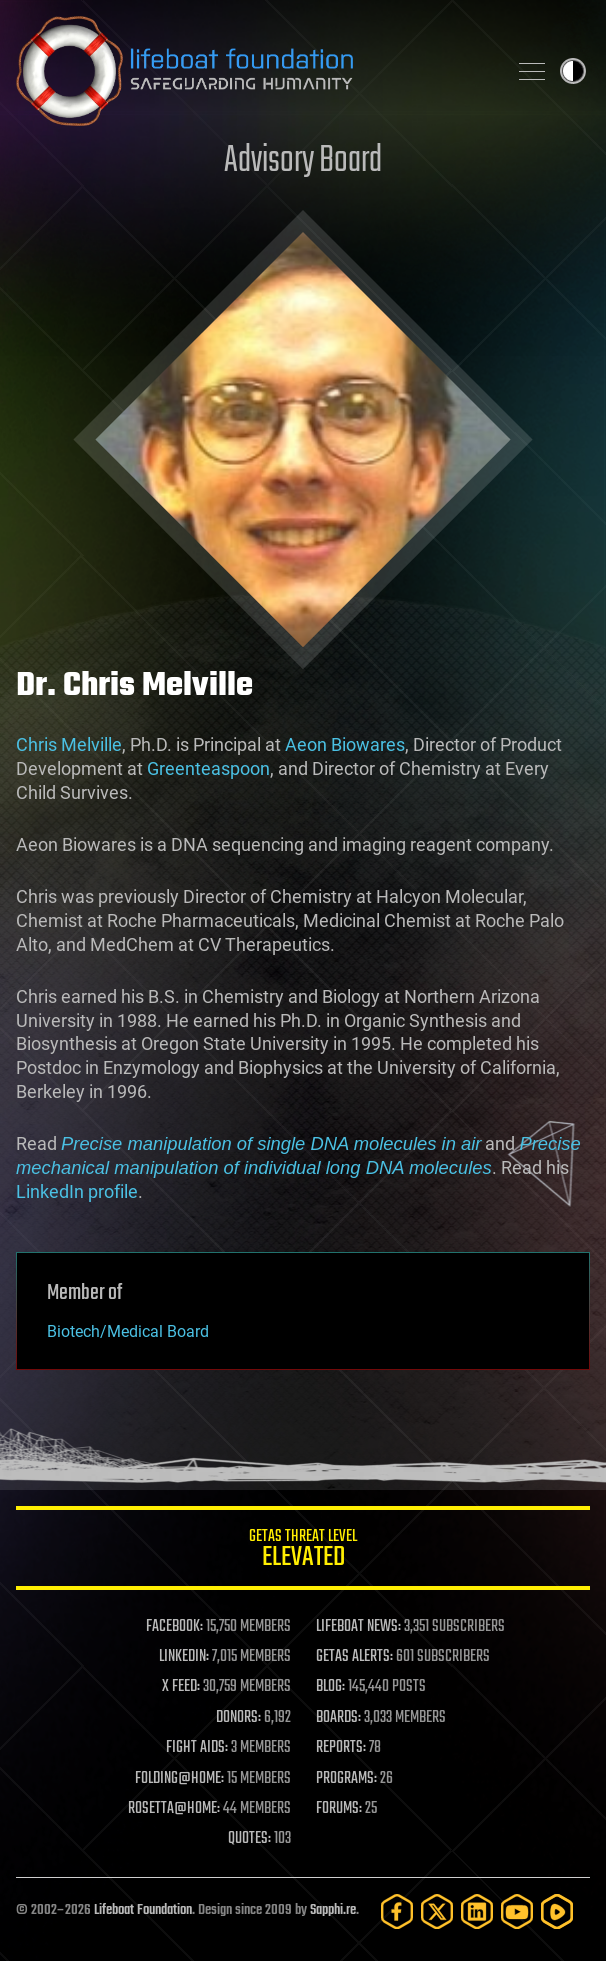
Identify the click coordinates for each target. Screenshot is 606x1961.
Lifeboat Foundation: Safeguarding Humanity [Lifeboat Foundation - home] (253, 71)
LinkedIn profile (77, 1191)
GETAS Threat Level (303, 1551)
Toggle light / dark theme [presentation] (573, 71)
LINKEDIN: (184, 1657)
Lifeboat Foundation (143, 1910)
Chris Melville (69, 744)
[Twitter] (437, 1911)
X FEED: (181, 1687)
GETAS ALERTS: (354, 1657)
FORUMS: (339, 1809)
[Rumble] (557, 1911)
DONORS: (238, 1718)
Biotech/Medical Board (128, 1331)
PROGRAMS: (346, 1779)
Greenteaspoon (208, 768)
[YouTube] (517, 1911)
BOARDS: (338, 1718)
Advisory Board (303, 161)
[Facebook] (397, 1911)
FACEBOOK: (174, 1627)
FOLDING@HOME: (179, 1779)
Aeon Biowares (345, 744)
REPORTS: (341, 1748)
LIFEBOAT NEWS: (358, 1627)
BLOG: (330, 1687)
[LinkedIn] (477, 1911)
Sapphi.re (333, 1910)
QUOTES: (249, 1839)
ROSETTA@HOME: (174, 1809)
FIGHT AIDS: (197, 1748)
